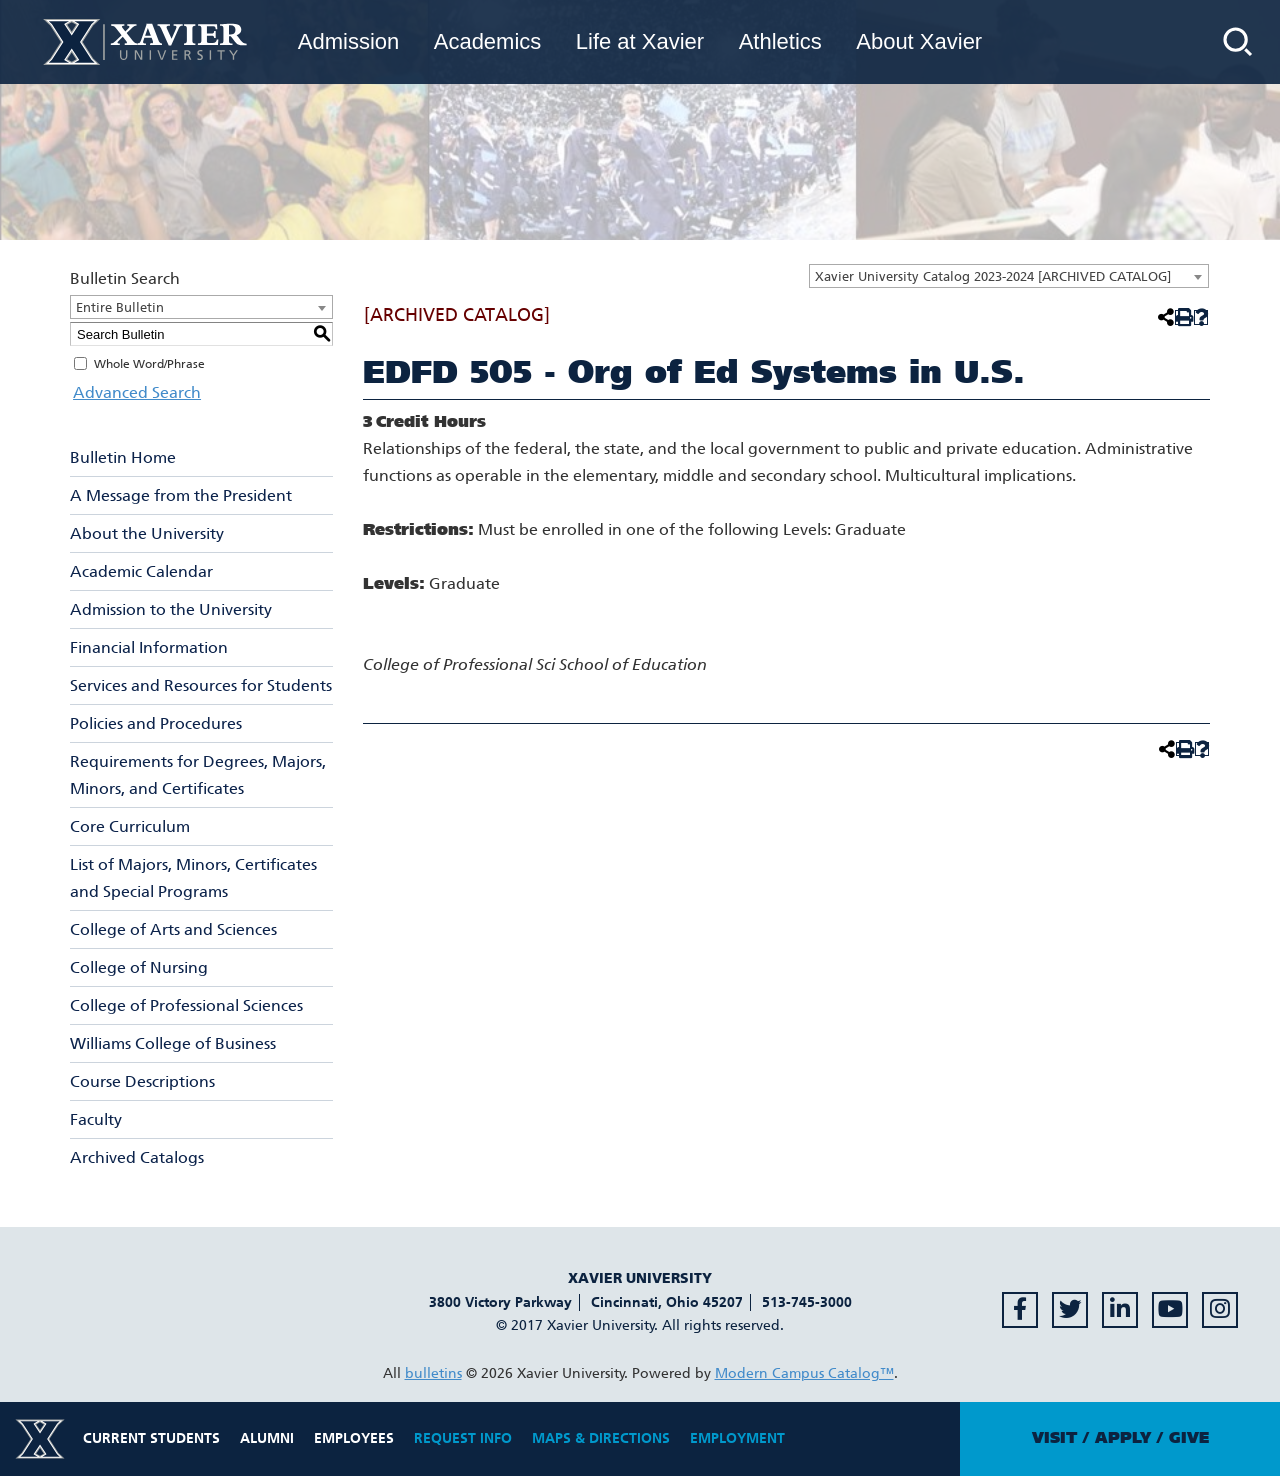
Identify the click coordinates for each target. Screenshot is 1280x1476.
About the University (147, 533)
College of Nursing (139, 967)
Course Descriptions (142, 1081)
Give (1189, 1438)
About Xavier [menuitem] (919, 41)
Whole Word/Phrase (149, 364)
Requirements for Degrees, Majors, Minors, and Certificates (198, 775)
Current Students (151, 1438)
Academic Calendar (141, 571)
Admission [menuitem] (348, 41)
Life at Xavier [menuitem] (640, 41)
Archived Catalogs (137, 1157)
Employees (354, 1438)
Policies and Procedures (156, 723)
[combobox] (1009, 276)
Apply (1123, 1438)
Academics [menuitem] (488, 41)
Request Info (463, 1438)
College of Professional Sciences (186, 1005)
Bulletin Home (123, 457)
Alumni (267, 1438)
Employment (737, 1438)
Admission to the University (171, 609)
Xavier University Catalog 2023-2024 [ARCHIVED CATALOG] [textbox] (993, 276)
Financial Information (149, 647)
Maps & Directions (601, 1438)
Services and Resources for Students (201, 685)
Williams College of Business (173, 1043)
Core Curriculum (130, 826)
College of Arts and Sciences (173, 929)
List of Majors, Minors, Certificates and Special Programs (193, 878)
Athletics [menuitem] (780, 41)
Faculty (96, 1119)
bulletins (433, 1373)
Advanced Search (134, 392)
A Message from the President (181, 495)
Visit (1054, 1438)
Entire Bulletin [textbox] (120, 307)
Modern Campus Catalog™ (804, 1373)
